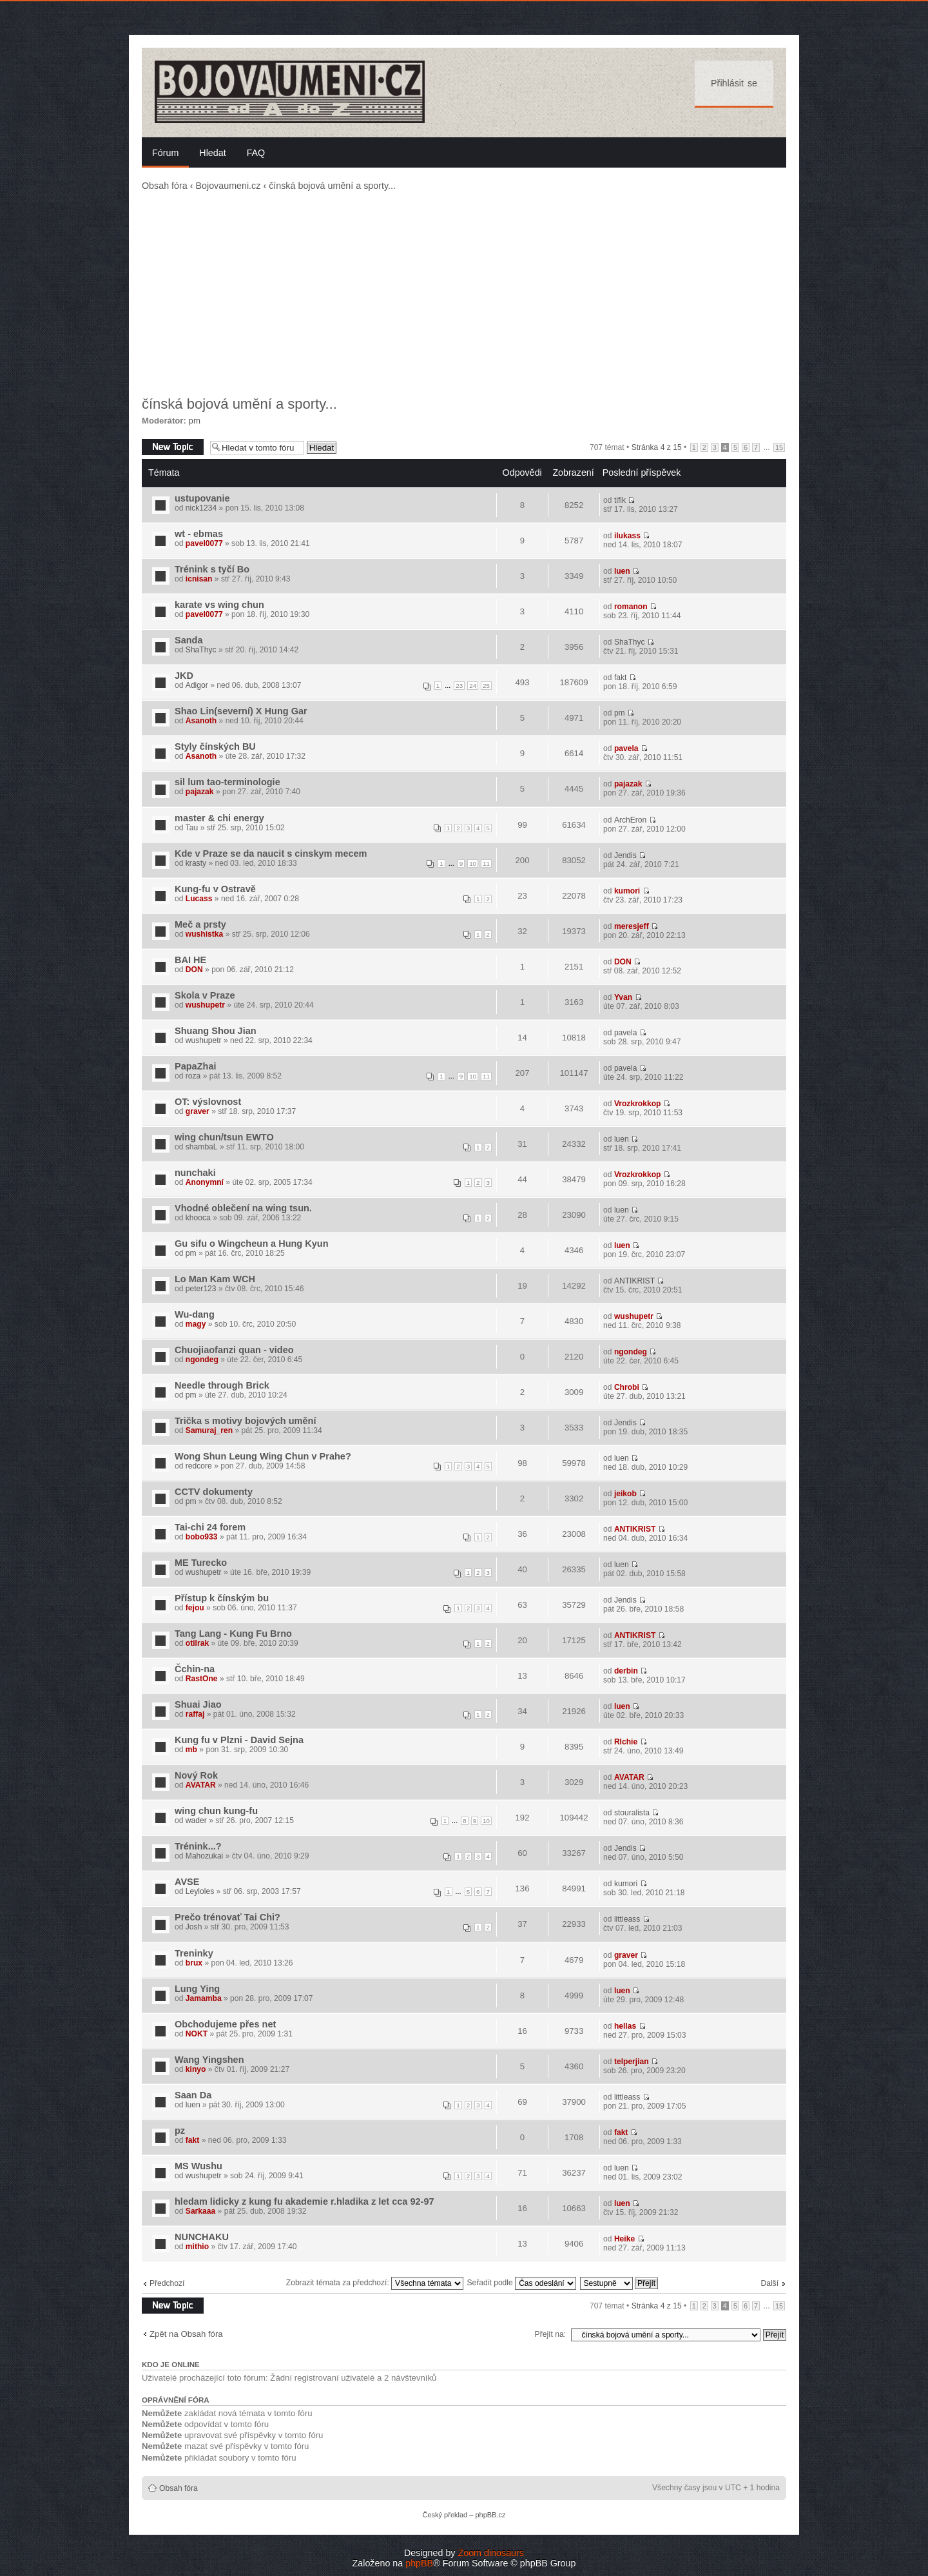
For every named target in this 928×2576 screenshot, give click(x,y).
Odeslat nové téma (173, 447)
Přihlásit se (734, 83)
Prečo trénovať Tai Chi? (227, 1917)
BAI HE (190, 960)
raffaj (195, 1714)
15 (779, 447)
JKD (184, 675)
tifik (620, 500)
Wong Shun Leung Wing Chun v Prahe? (263, 1456)
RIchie (625, 1741)
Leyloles (200, 1891)
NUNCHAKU (202, 2237)
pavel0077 (204, 543)
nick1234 (201, 507)
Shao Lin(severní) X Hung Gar (241, 711)
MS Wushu (198, 2166)
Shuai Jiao (198, 1704)
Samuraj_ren (209, 1430)
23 (459, 685)
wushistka (204, 934)
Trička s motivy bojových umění (245, 1421)
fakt (620, 677)
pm (194, 420)
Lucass (199, 898)
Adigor (197, 685)
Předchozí (167, 2283)
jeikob (625, 1493)
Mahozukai (205, 1855)
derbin (626, 1670)
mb (191, 1749)
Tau (192, 827)
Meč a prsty (200, 924)
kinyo (196, 2069)
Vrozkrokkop (637, 1103)
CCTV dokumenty (214, 1492)
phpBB (419, 2563)
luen (622, 571)
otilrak (197, 1643)
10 (472, 863)
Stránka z (657, 447)
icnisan (199, 578)
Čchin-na (195, 1669)
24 (472, 685)
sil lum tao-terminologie (227, 782)
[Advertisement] (464, 294)
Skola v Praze (205, 995)
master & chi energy (219, 818)
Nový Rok (196, 1775)
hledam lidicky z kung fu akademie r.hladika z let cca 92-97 (304, 2201)
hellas (625, 2026)
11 (486, 863)
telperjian (631, 2061)
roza (193, 1075)
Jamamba (204, 1998)
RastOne (202, 1678)
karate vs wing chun (219, 605)
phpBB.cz (490, 2515)
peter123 (201, 1288)
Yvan (623, 997)
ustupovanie (202, 498)
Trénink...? (198, 1846)
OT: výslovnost (208, 1102)
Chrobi (626, 1387)
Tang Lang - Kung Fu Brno (233, 1633)
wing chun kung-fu (216, 1811)
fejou (195, 1607)
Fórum (165, 153)
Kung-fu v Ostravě (215, 889)
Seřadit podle (521, 2282)
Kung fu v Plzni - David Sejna (239, 1740)
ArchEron (630, 820)
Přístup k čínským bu (222, 1598)
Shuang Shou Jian (215, 1031)
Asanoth (201, 720)
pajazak (200, 791)
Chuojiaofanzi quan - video (234, 1350)
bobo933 (202, 1536)
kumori (627, 890)
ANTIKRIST (634, 1280)
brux (194, 1962)
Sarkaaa (200, 2211)
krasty (196, 863)
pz (180, 2130)
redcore (199, 1465)
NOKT (197, 2033)
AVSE (187, 1882)
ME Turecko (201, 1562)
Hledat (212, 153)
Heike (624, 2238)
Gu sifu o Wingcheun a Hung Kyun (252, 1243)
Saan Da (193, 2095)
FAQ (256, 153)
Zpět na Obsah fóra (186, 2334)
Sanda (189, 640)
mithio (197, 2246)
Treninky (194, 1953)
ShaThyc (201, 649)
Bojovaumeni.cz (227, 186)
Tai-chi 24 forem (210, 1527)
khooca (198, 1217)
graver (197, 1111)
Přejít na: (550, 2334)
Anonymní (205, 1182)
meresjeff (631, 926)
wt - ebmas (199, 534)
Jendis (625, 855)
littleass (627, 1919)
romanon (631, 606)
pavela (626, 748)
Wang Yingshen (209, 2059)
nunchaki (195, 1172)
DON (194, 969)
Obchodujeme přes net (225, 2024)
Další (769, 2283)
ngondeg (202, 1359)
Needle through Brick (222, 1385)
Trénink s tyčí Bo (212, 569)
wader (196, 1820)
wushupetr (205, 1005)
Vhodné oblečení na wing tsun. (243, 1208)
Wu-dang (195, 1314)
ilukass (627, 535)
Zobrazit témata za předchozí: (374, 2282)
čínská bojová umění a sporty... (332, 186)
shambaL (202, 1146)
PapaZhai (196, 1066)
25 (486, 685)
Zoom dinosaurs (491, 2553)
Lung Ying (197, 1989)
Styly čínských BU (215, 746)
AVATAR (201, 1785)
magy (196, 1324)
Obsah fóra (165, 186)
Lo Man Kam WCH (215, 1279)
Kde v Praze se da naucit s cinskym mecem (271, 853)
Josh (194, 1926)
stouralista (632, 1812)
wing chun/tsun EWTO (224, 1137)
